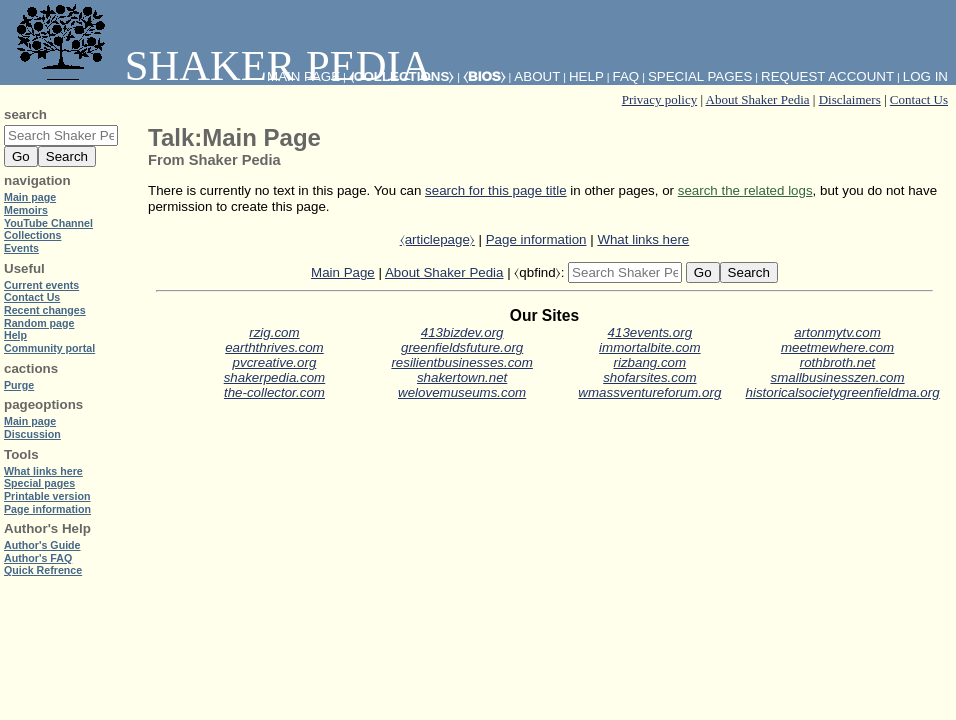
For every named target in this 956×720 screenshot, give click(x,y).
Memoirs (26, 210)
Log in (925, 76)
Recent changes (45, 310)
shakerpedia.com (275, 377)
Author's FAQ (38, 558)
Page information (536, 239)
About (537, 76)
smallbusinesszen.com (838, 377)
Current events (41, 285)
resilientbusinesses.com (462, 362)
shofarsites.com (649, 377)
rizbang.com (650, 362)
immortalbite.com (649, 347)
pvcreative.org (275, 362)
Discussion (32, 434)
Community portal (49, 348)
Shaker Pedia (220, 65)
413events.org (650, 332)
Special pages (700, 76)
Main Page (343, 272)
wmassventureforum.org (649, 392)
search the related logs (745, 190)
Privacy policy (659, 99)
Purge (19, 385)
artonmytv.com (837, 332)
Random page (39, 323)
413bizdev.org (462, 332)
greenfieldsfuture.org (462, 347)
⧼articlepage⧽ (437, 239)
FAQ (626, 76)
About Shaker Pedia (758, 99)
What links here (643, 239)
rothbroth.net (838, 362)
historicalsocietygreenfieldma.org (843, 392)
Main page (30, 197)
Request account (827, 76)
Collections (32, 235)
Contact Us (919, 99)
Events (21, 248)
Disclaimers (850, 99)
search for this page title (496, 190)
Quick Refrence (43, 570)
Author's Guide (42, 545)
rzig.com (274, 332)
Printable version (47, 496)
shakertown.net (462, 377)
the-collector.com (274, 392)
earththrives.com (274, 347)
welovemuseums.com (462, 392)
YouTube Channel (48, 223)
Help (586, 76)
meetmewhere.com (837, 347)
